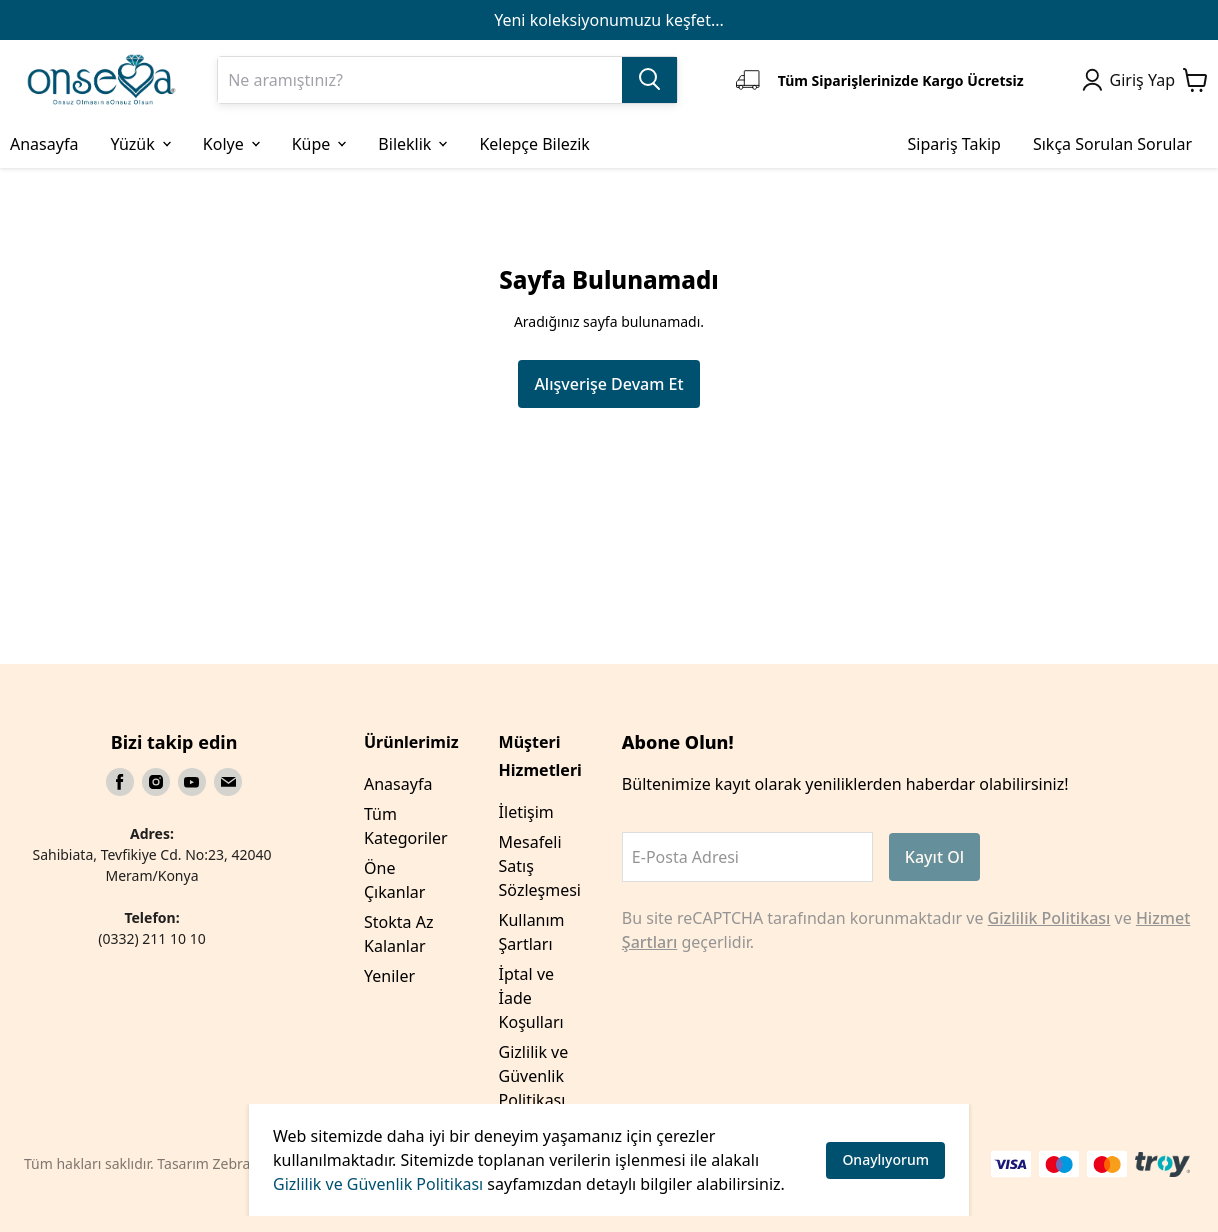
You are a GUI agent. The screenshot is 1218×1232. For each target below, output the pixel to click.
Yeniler (389, 976)
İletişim (526, 812)
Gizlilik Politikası (1049, 918)
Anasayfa (398, 784)
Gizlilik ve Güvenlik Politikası (378, 1184)
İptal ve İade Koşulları (531, 998)
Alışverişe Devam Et (608, 384)
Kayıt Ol (934, 857)
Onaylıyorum (885, 1159)
